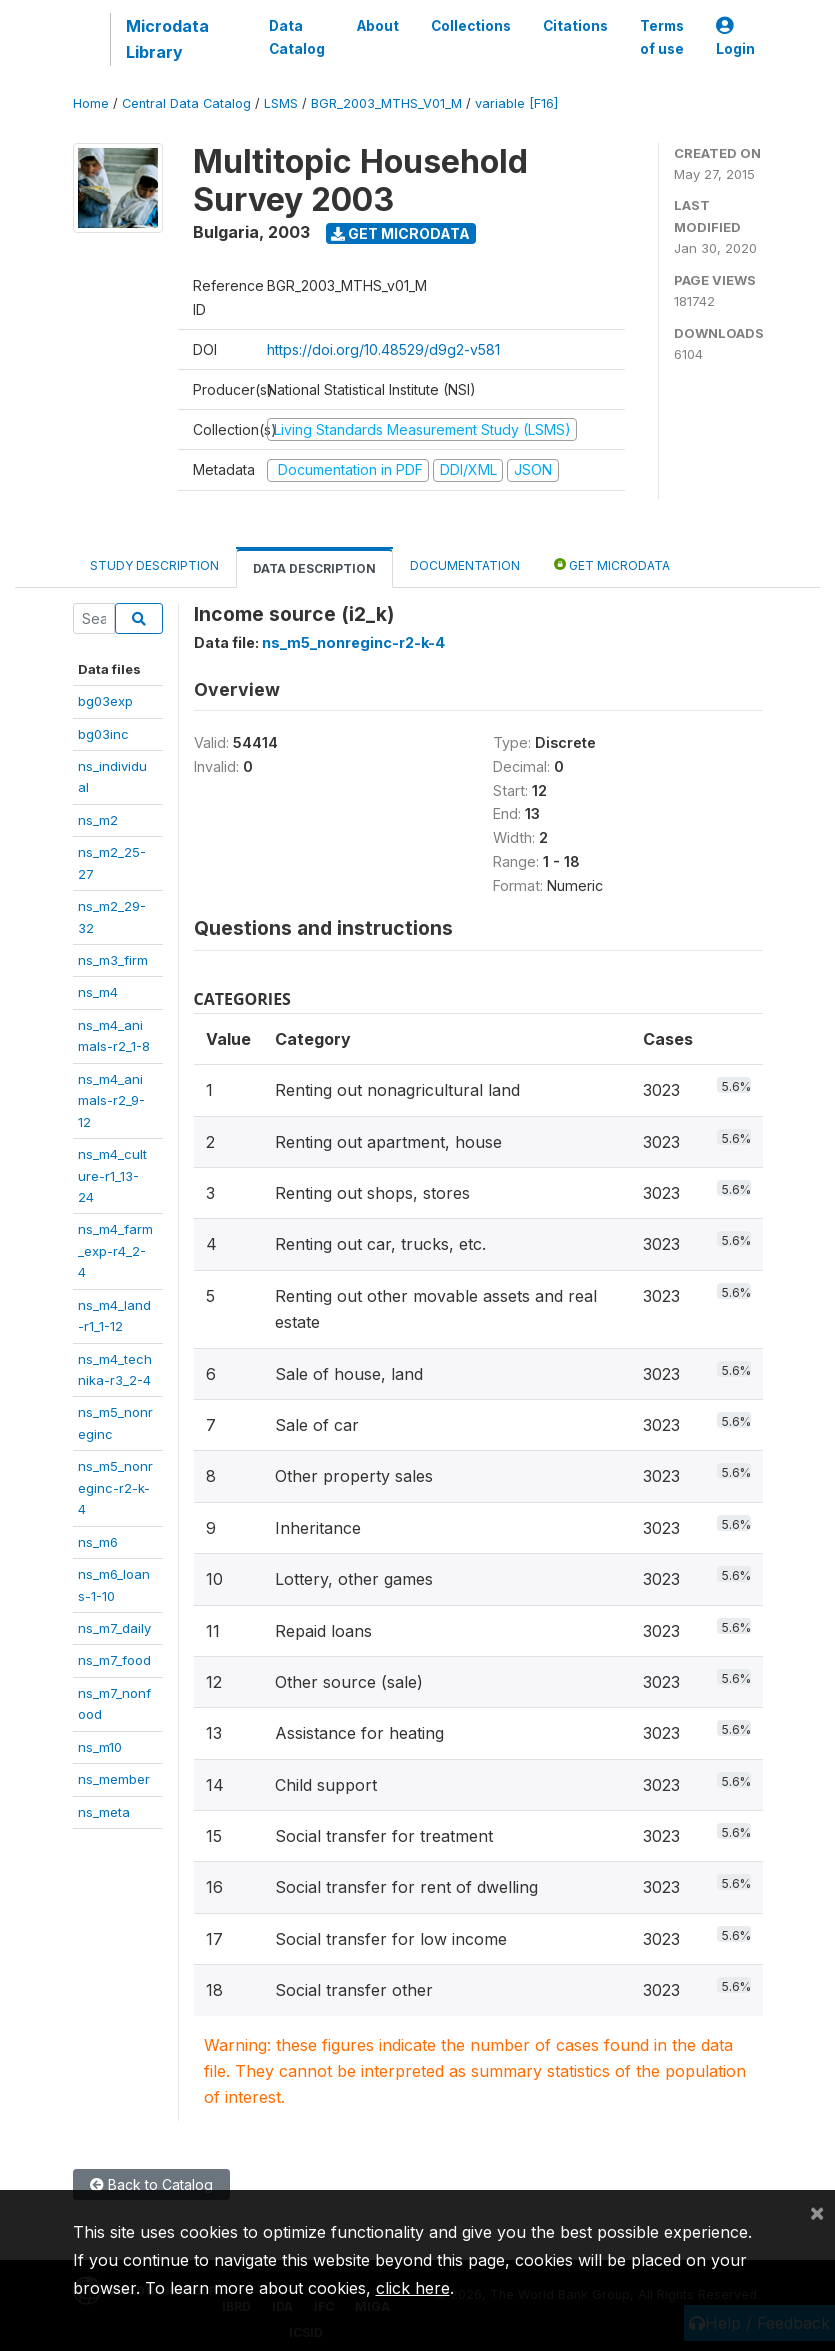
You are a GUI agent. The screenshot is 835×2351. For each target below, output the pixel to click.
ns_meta (104, 1812)
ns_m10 (100, 1747)
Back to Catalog (151, 2184)
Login (735, 37)
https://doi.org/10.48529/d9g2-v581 (383, 349)
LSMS (281, 103)
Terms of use (662, 37)
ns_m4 (98, 992)
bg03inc (103, 734)
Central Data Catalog (186, 103)
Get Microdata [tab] (612, 564)
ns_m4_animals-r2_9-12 (111, 1100)
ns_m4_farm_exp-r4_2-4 (115, 1250)
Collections (471, 26)
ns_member (114, 1779)
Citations (575, 26)
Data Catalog (297, 37)
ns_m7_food (114, 1660)
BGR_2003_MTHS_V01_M (386, 103)
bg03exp (105, 701)
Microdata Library (167, 39)
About (378, 26)
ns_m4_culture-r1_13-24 (112, 1175)
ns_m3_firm (113, 960)
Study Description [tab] (154, 565)
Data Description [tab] (314, 568)
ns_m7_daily (114, 1628)
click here (413, 2288)
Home (91, 103)
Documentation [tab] (465, 565)
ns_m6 (98, 1542)
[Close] (817, 2212)
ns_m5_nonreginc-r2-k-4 (115, 1487)
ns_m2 (98, 820)
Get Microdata (400, 233)
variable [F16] (516, 103)
